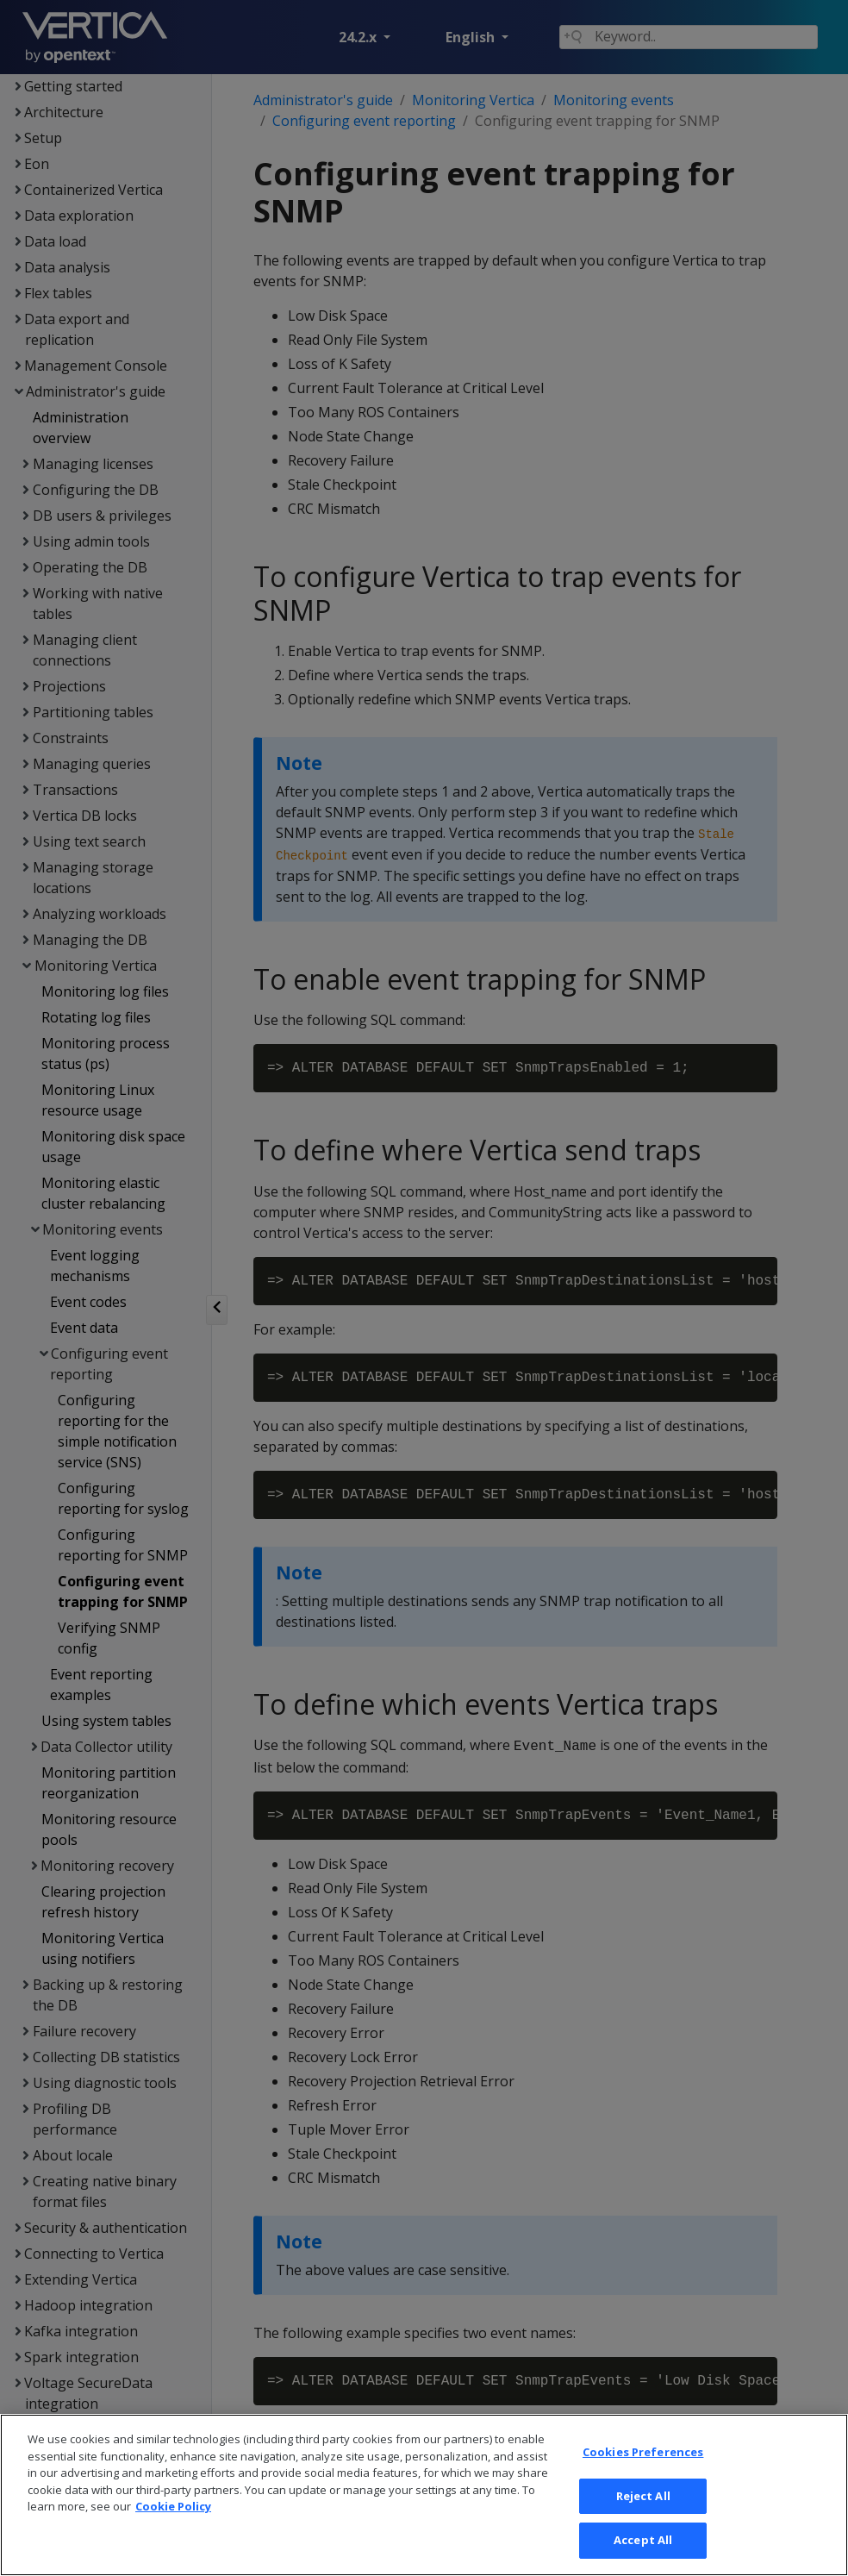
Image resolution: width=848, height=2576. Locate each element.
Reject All (643, 2521)
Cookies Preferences (643, 2477)
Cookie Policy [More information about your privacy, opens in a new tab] (173, 2532)
